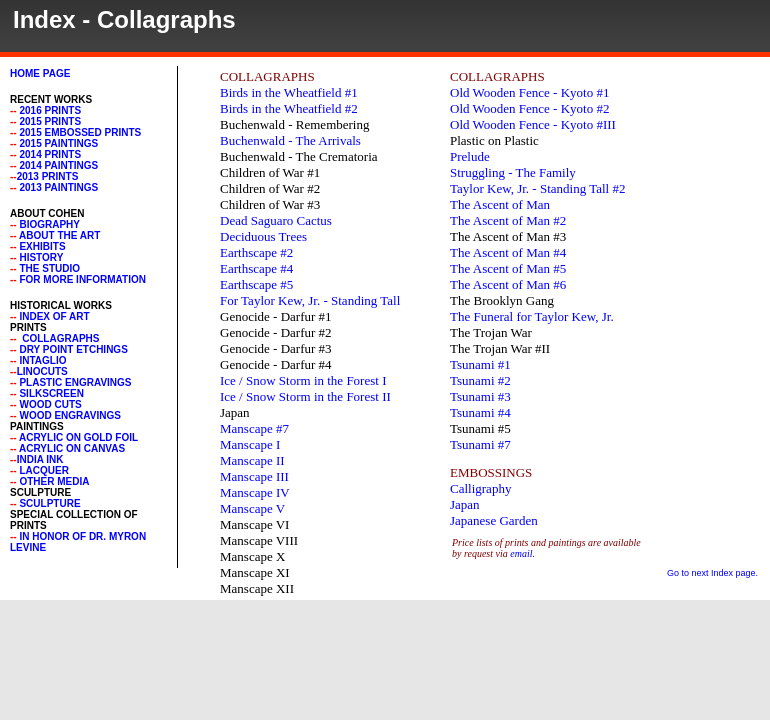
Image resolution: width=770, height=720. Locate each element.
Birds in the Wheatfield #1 (289, 92)
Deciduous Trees (263, 236)
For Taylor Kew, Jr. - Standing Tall (310, 300)
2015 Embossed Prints (80, 132)
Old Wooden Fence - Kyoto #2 (529, 108)
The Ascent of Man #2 (508, 220)
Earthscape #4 (256, 268)
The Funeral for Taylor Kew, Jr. (532, 316)
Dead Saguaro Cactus (276, 220)
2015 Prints (49, 121)
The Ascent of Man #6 (508, 284)
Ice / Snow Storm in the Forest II (305, 396)
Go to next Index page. (712, 573)
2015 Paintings (58, 143)
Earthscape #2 (256, 252)
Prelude (470, 156)
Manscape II (252, 460)
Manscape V (252, 508)
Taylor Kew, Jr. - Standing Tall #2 (537, 188)
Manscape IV (255, 492)
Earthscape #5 (256, 284)
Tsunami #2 (480, 380)
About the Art (59, 235)
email (521, 553)
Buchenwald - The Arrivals (290, 140)
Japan (465, 504)
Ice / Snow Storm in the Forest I (303, 380)
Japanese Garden (494, 520)
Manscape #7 (254, 428)
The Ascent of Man (500, 204)
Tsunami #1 (480, 364)
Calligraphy (480, 488)
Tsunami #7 (480, 444)
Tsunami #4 (480, 412)
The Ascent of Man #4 (508, 252)
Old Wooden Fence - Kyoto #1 (529, 92)
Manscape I (250, 444)
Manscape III (254, 476)
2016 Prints (50, 110)
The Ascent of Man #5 (508, 268)
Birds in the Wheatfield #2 (289, 108)
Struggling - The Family (513, 172)
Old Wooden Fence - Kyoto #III (533, 124)
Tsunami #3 (480, 396)
